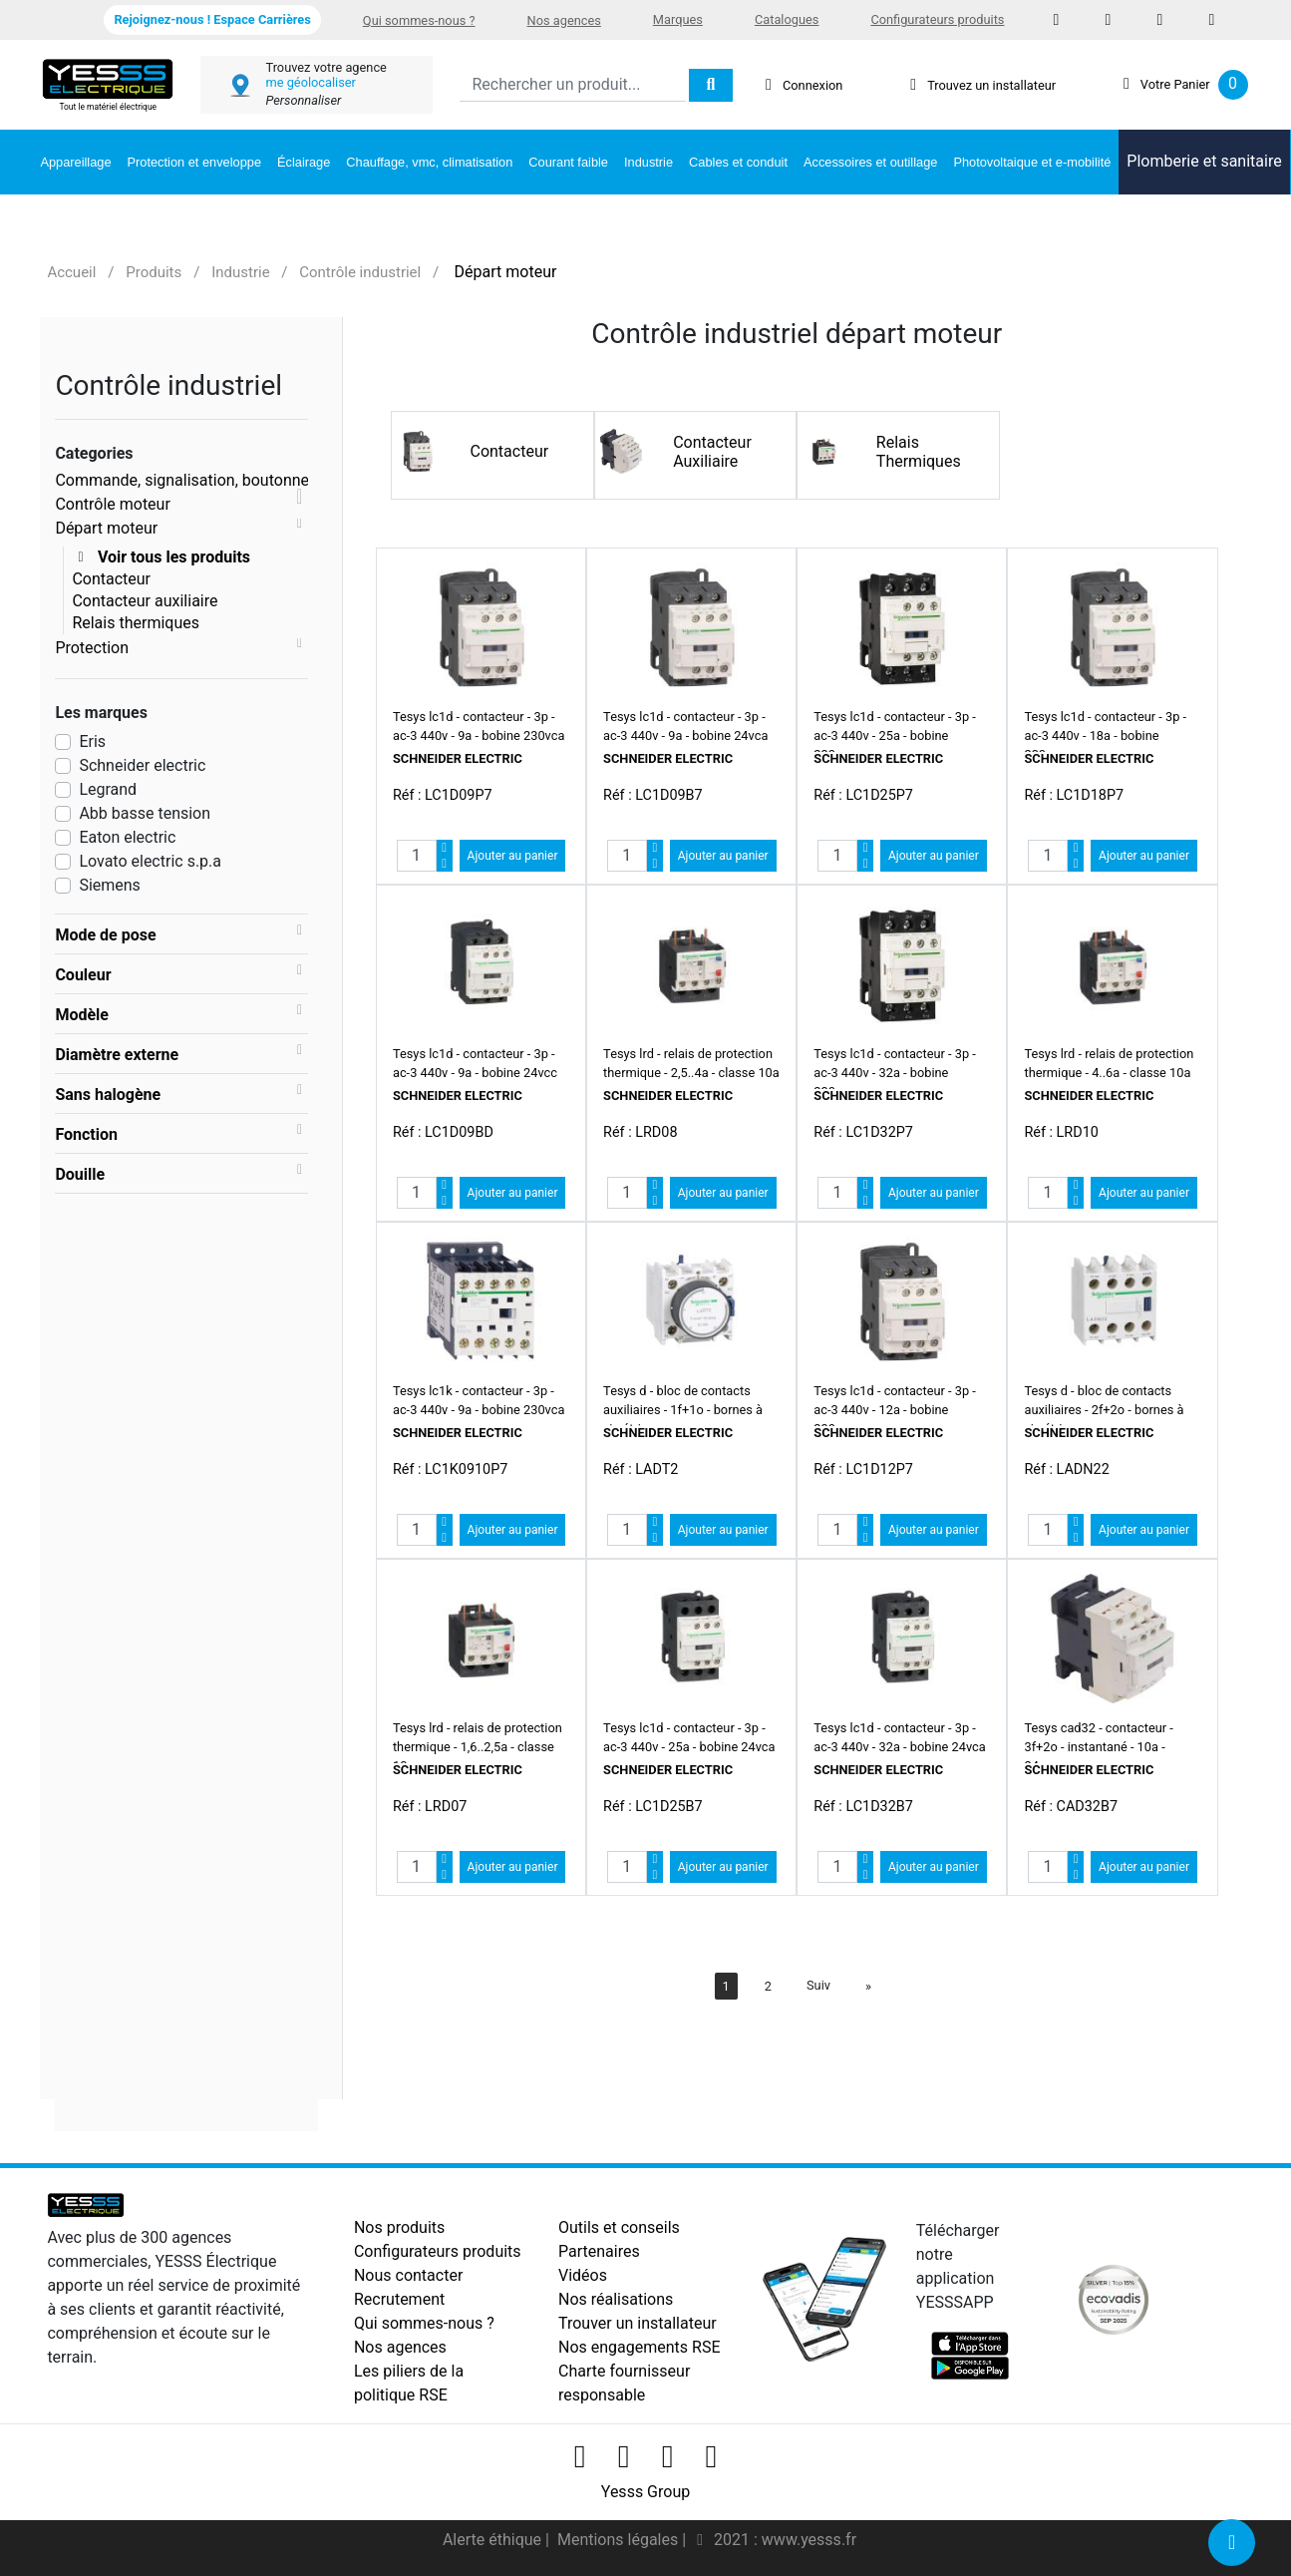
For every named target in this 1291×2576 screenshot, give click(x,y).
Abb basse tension (144, 813)
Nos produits (399, 2227)
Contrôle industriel (360, 272)
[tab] (181, 934)
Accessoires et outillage (870, 162)
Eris (92, 741)
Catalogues (786, 19)
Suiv (818, 1985)
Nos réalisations (615, 2299)
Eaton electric (127, 837)
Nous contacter (408, 2275)
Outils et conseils (619, 2227)
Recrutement (399, 2299)
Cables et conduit (738, 162)
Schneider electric (142, 765)
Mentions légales (619, 2539)
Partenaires (599, 2251)
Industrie (648, 162)
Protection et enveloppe (194, 162)
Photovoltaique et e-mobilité (1032, 162)
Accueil (71, 272)
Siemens (109, 885)
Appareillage (75, 162)
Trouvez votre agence (325, 67)
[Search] (573, 85)
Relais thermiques (135, 622)
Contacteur (111, 578)
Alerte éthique (494, 2539)
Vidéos (582, 2275)
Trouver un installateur (637, 2323)
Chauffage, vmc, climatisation (429, 162)
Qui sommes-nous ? (419, 20)
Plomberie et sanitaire (1204, 161)
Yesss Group (645, 2491)
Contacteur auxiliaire (144, 600)
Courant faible (568, 162)
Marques (678, 19)
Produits (153, 272)
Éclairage (303, 162)
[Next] (868, 1986)
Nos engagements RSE (639, 2347)
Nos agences (564, 20)
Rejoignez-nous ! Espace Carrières (212, 19)
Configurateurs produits (937, 19)
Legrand (108, 789)
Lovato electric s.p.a (150, 861)
